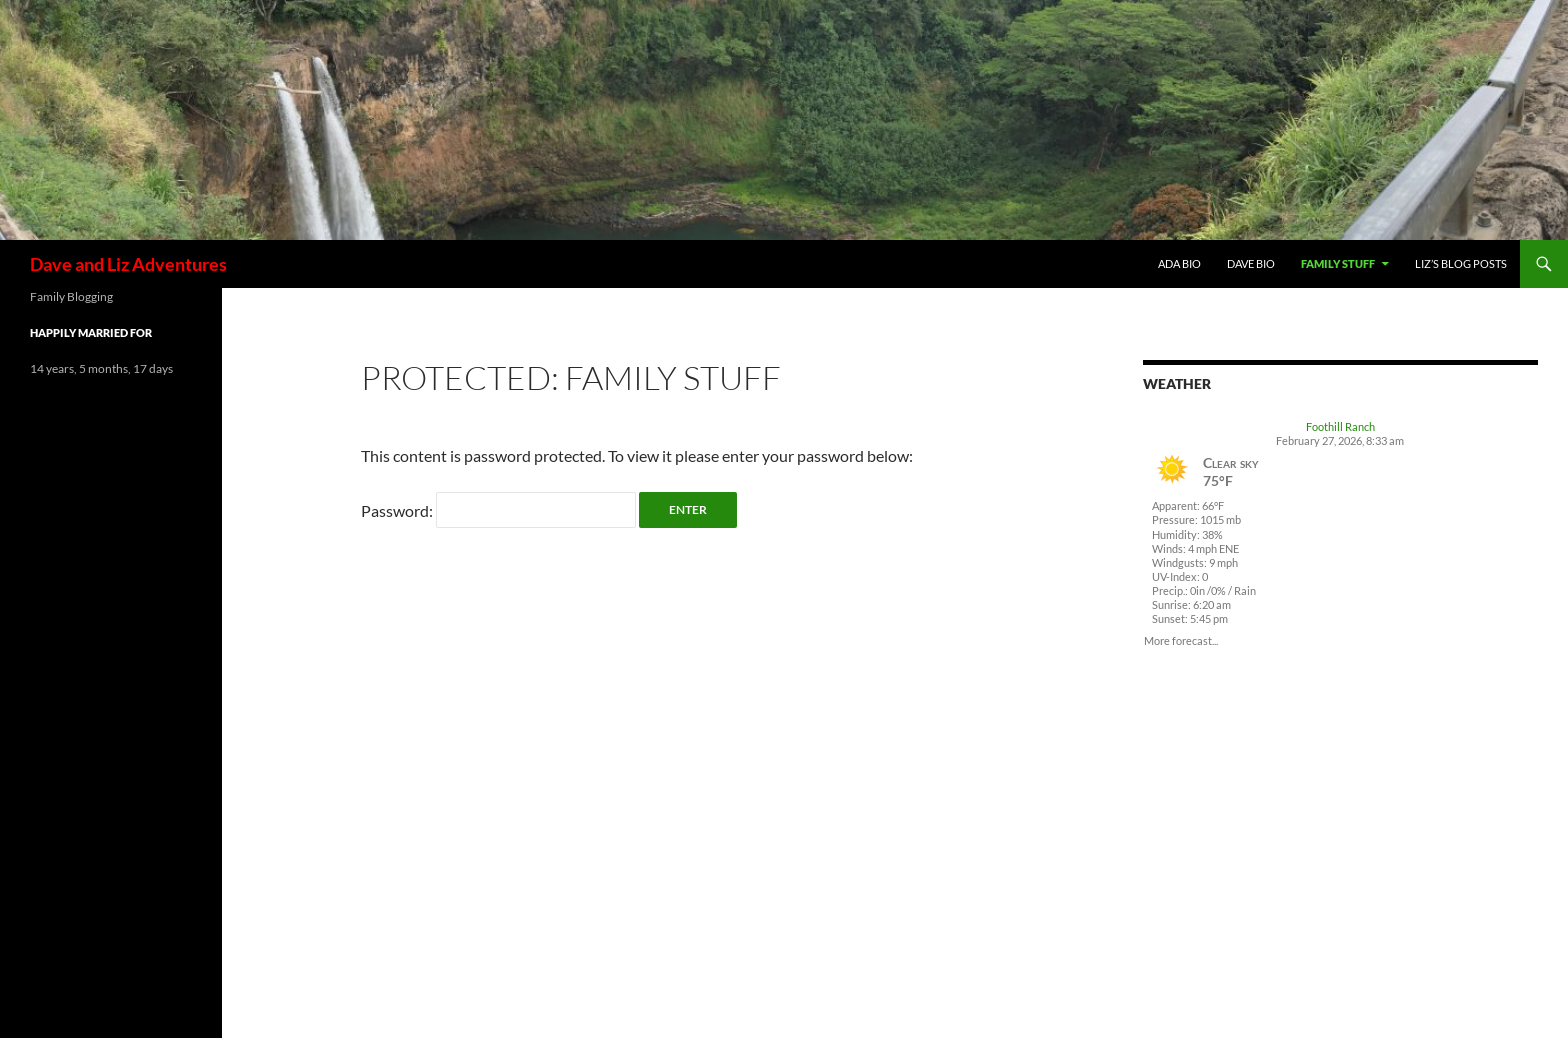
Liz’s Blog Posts (1461, 263)
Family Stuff (1338, 263)
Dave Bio (1251, 263)
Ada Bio (1179, 263)
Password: (498, 510)
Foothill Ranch (1340, 426)
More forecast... (1181, 640)
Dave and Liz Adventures (128, 264)
